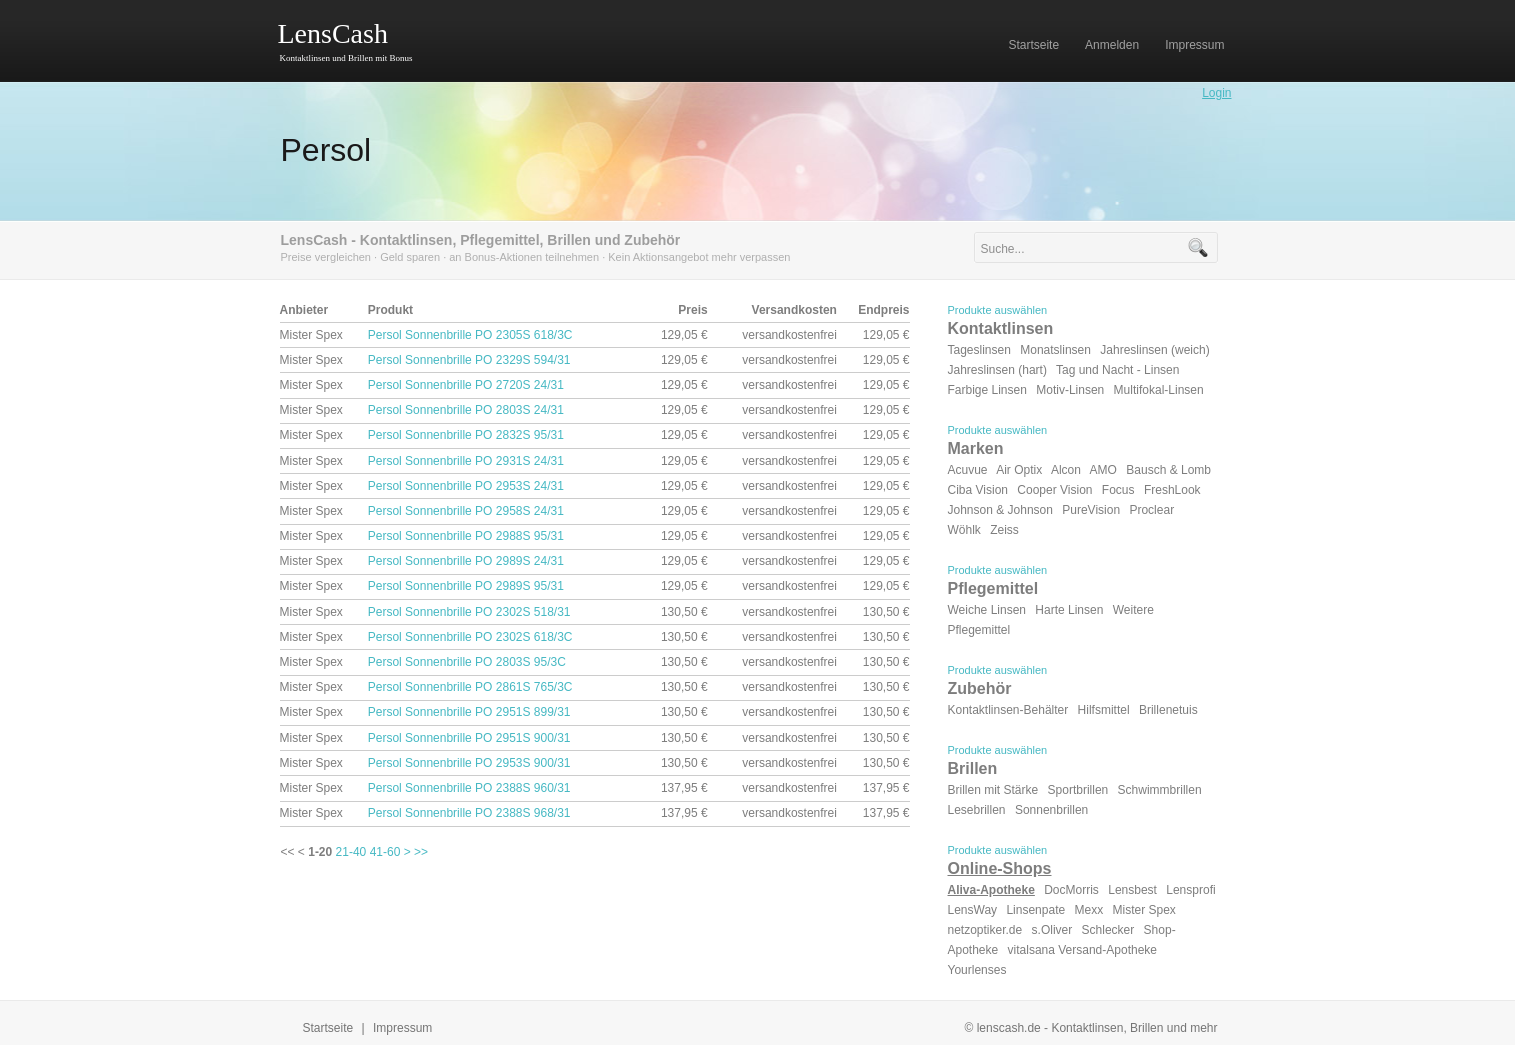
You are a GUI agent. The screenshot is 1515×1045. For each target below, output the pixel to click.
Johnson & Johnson (1000, 510)
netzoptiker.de (985, 930)
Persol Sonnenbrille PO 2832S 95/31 (466, 435)
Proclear (1151, 510)
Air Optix (1019, 470)
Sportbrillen (1078, 790)
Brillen (973, 768)
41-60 (385, 852)
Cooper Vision (1054, 490)
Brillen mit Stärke (993, 790)
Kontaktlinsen (1001, 328)
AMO (1103, 470)
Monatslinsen (1055, 350)
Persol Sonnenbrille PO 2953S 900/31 (469, 763)
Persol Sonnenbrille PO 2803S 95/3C (467, 662)
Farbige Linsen (987, 390)
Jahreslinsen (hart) (997, 370)
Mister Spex (1144, 910)
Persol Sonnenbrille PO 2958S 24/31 (466, 511)
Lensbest (1132, 890)
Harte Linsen (1069, 610)
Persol (326, 150)
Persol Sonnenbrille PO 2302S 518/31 (469, 612)
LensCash (333, 33)
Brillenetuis (1168, 710)
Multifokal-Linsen (1159, 390)
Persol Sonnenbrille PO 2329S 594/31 (469, 360)
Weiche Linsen (987, 610)
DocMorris (1071, 890)
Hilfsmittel (1104, 710)
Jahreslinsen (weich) (1154, 350)
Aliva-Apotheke (991, 890)
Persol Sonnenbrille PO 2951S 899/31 (469, 712)
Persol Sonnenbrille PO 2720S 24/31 (466, 385)
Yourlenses (977, 970)
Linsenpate (1035, 910)
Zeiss (1004, 530)
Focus (1118, 490)
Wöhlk (964, 530)
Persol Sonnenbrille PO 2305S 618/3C (470, 335)
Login (1216, 93)
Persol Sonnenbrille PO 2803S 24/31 (466, 410)
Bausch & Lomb (1168, 470)
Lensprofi (1190, 890)
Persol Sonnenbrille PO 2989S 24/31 (466, 561)
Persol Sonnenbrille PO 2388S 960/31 (469, 788)
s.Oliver (1052, 930)
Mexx (1088, 910)
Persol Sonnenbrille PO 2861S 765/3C (470, 687)
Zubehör (980, 688)
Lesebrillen (977, 810)
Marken (976, 448)
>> (421, 852)
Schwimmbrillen (1160, 790)
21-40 (351, 852)
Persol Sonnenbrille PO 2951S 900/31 (469, 738)
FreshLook (1172, 490)
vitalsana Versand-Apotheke (1082, 950)
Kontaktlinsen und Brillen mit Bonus (346, 58)
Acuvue (968, 470)
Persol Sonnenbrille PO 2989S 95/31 (466, 586)
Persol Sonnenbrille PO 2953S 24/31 (466, 486)
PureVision (1091, 510)
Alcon (1066, 470)
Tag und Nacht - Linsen (1117, 370)
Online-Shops (1000, 868)
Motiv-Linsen (1070, 390)
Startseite (328, 1028)
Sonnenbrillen (1051, 810)
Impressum (402, 1028)
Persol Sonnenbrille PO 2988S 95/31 (466, 536)
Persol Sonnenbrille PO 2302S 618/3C (470, 637)
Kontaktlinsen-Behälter (1008, 710)
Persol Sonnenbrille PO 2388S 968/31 (469, 813)
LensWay (973, 910)
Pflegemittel (993, 588)
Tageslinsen (979, 350)
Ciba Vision (978, 490)
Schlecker (1108, 930)
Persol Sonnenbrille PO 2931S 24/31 (466, 461)
